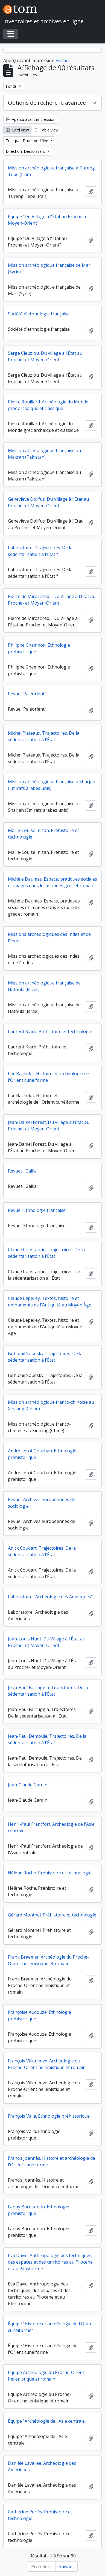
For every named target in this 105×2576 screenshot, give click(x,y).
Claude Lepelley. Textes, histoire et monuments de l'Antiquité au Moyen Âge (49, 1301)
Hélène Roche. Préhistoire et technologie (50, 1873)
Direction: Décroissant (26, 151)
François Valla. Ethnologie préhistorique (49, 2116)
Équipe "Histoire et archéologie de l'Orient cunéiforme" (51, 2327)
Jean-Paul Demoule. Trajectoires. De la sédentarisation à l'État (47, 1739)
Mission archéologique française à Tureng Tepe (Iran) (51, 171)
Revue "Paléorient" (27, 694)
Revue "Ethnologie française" (37, 1210)
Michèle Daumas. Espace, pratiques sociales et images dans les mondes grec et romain (52, 882)
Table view (46, 130)
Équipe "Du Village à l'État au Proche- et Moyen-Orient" (48, 219)
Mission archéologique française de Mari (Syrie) (49, 268)
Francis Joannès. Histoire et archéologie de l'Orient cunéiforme (51, 2161)
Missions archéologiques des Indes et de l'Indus (49, 937)
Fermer (63, 60)
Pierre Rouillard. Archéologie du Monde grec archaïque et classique (48, 405)
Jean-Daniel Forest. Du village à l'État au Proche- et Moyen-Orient (48, 1125)
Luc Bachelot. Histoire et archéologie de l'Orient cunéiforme (48, 1077)
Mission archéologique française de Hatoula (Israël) (44, 986)
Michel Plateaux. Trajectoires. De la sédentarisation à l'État (43, 736)
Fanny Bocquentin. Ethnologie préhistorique (38, 2210)
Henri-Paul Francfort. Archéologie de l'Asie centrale (51, 1827)
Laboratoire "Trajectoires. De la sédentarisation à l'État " (40, 551)
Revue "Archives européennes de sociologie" (41, 1502)
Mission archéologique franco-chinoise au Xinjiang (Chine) (51, 1405)
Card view (17, 130)
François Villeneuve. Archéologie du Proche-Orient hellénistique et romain (47, 2064)
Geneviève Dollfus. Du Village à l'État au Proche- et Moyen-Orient (48, 502)
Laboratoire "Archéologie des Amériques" (50, 1597)
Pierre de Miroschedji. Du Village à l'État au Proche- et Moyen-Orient (51, 599)
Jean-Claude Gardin (27, 1785)
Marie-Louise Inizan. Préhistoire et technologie (43, 833)
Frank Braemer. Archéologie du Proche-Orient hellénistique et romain (48, 1960)
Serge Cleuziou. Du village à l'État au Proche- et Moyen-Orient (45, 356)
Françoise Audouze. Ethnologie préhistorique (39, 2015)
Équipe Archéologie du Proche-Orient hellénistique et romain (46, 2375)
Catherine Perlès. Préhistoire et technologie (40, 2515)
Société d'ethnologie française (39, 314)
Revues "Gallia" (23, 1171)
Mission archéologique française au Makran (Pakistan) (44, 453)
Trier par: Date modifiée (27, 140)
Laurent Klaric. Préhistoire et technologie (50, 1031)
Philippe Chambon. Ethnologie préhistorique (39, 648)
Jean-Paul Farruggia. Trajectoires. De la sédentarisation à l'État (48, 1690)
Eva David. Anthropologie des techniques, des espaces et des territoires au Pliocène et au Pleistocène (50, 2262)
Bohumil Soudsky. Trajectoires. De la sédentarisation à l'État (45, 1356)
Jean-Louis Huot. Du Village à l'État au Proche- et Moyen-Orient (46, 1642)
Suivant (66, 2566)
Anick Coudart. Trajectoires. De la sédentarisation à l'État (42, 1551)
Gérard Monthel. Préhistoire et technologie (52, 1915)
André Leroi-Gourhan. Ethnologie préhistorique (42, 1454)
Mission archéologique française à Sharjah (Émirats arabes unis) (51, 785)
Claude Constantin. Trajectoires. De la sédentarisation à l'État (46, 1253)
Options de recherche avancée (47, 102)
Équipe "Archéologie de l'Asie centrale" (47, 2421)
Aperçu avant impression (31, 119)
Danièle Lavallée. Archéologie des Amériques (42, 2466)
